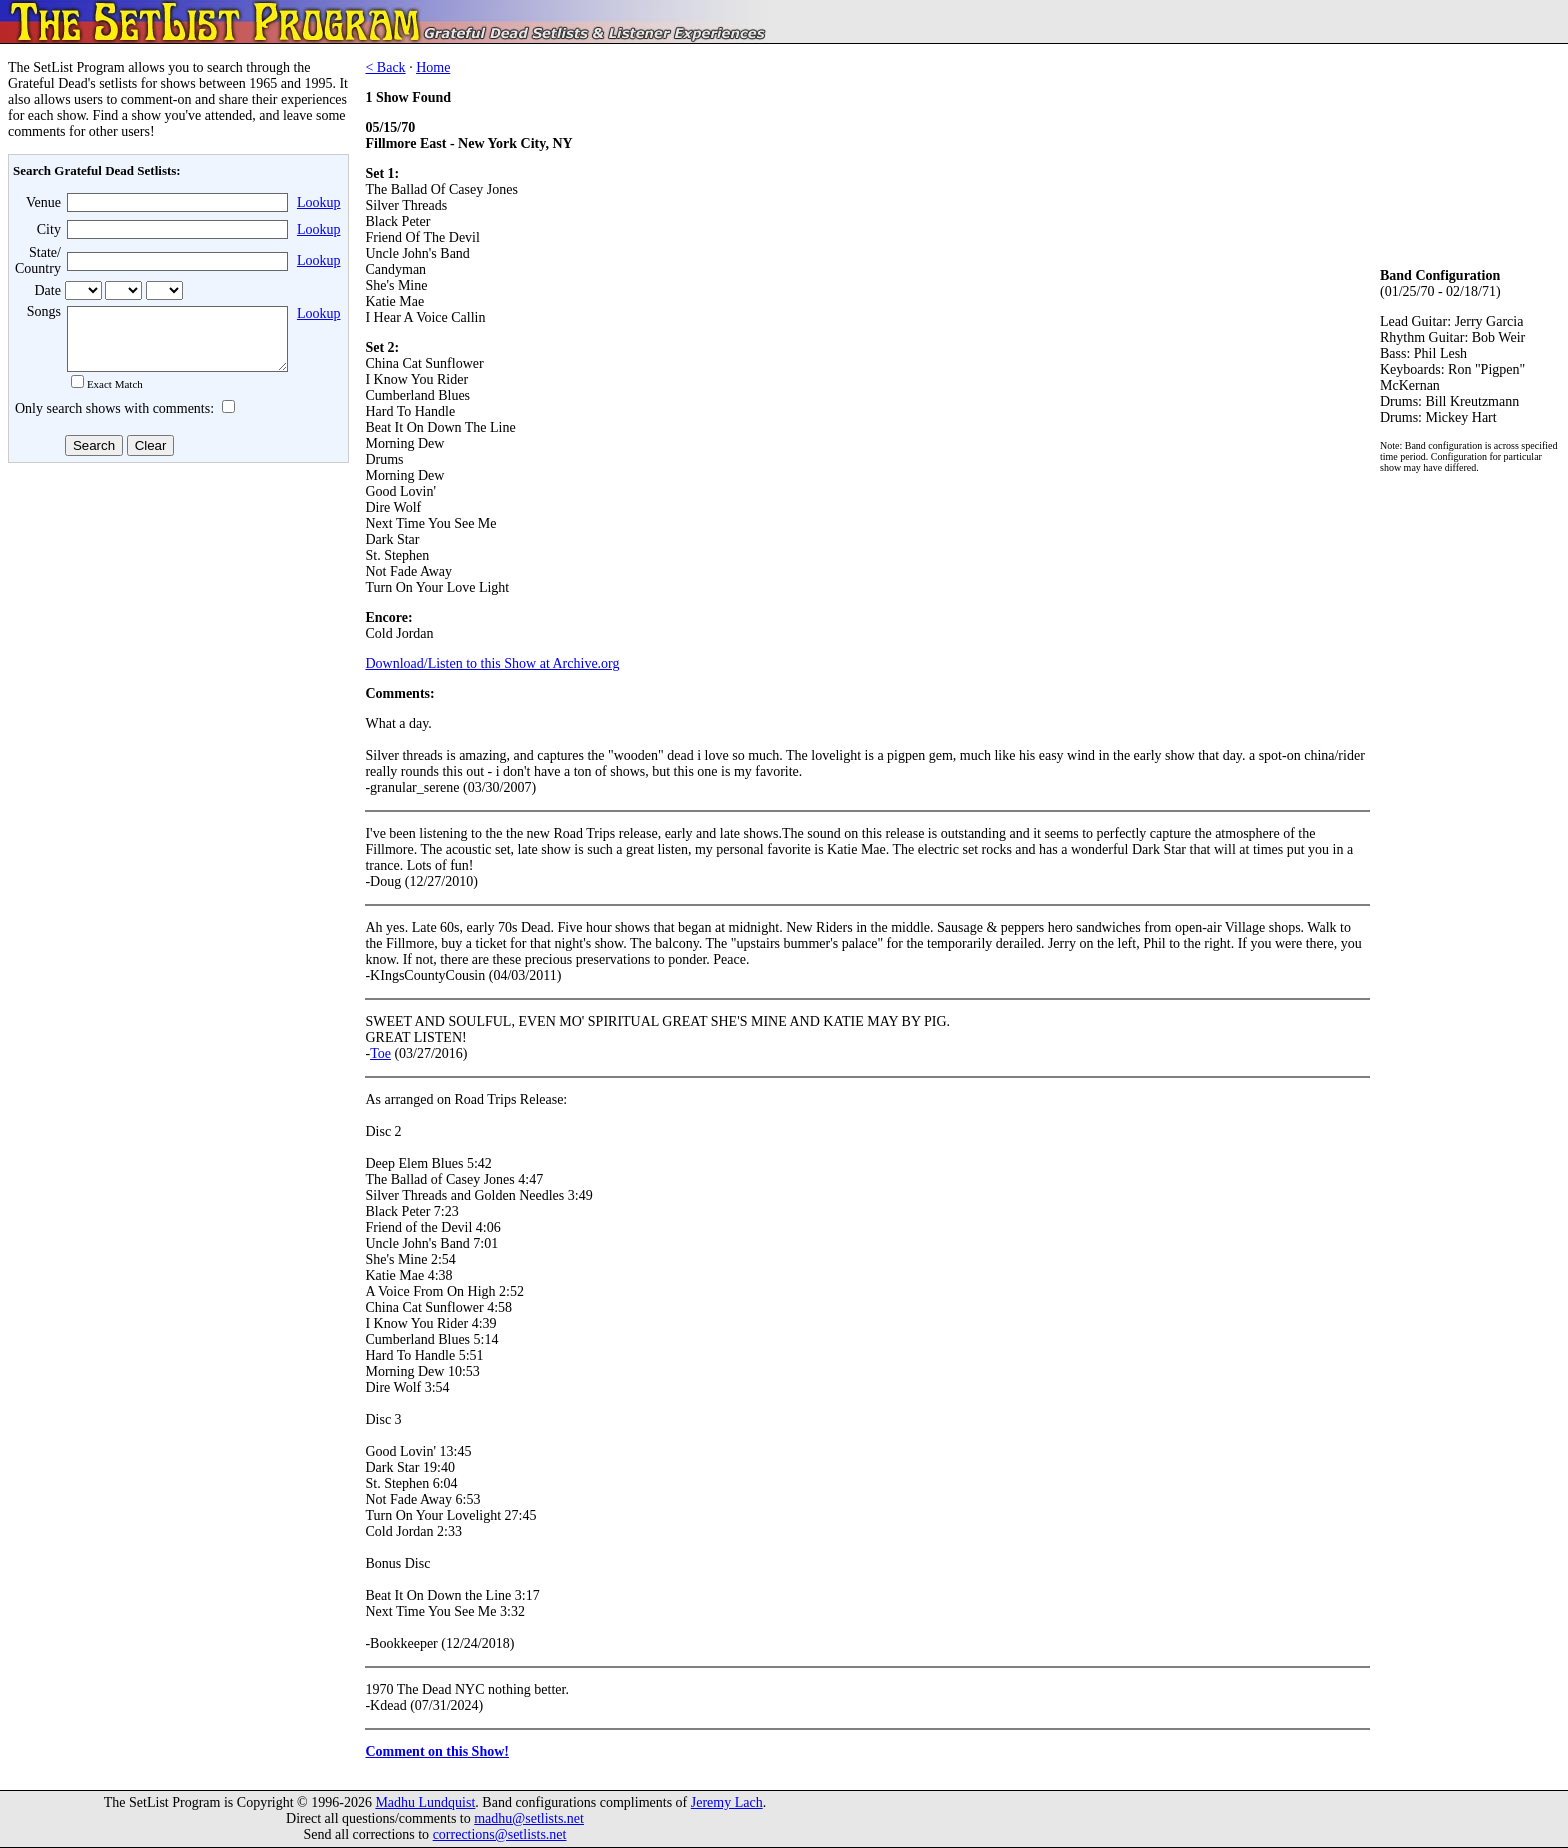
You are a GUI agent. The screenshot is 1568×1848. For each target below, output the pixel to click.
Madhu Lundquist (425, 1802)
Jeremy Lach (727, 1802)
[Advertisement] (176, 629)
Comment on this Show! (437, 1751)
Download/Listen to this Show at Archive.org (492, 663)
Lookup (319, 202)
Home (433, 67)
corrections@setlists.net (500, 1834)
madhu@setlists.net (529, 1818)
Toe (380, 1053)
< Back (385, 67)
